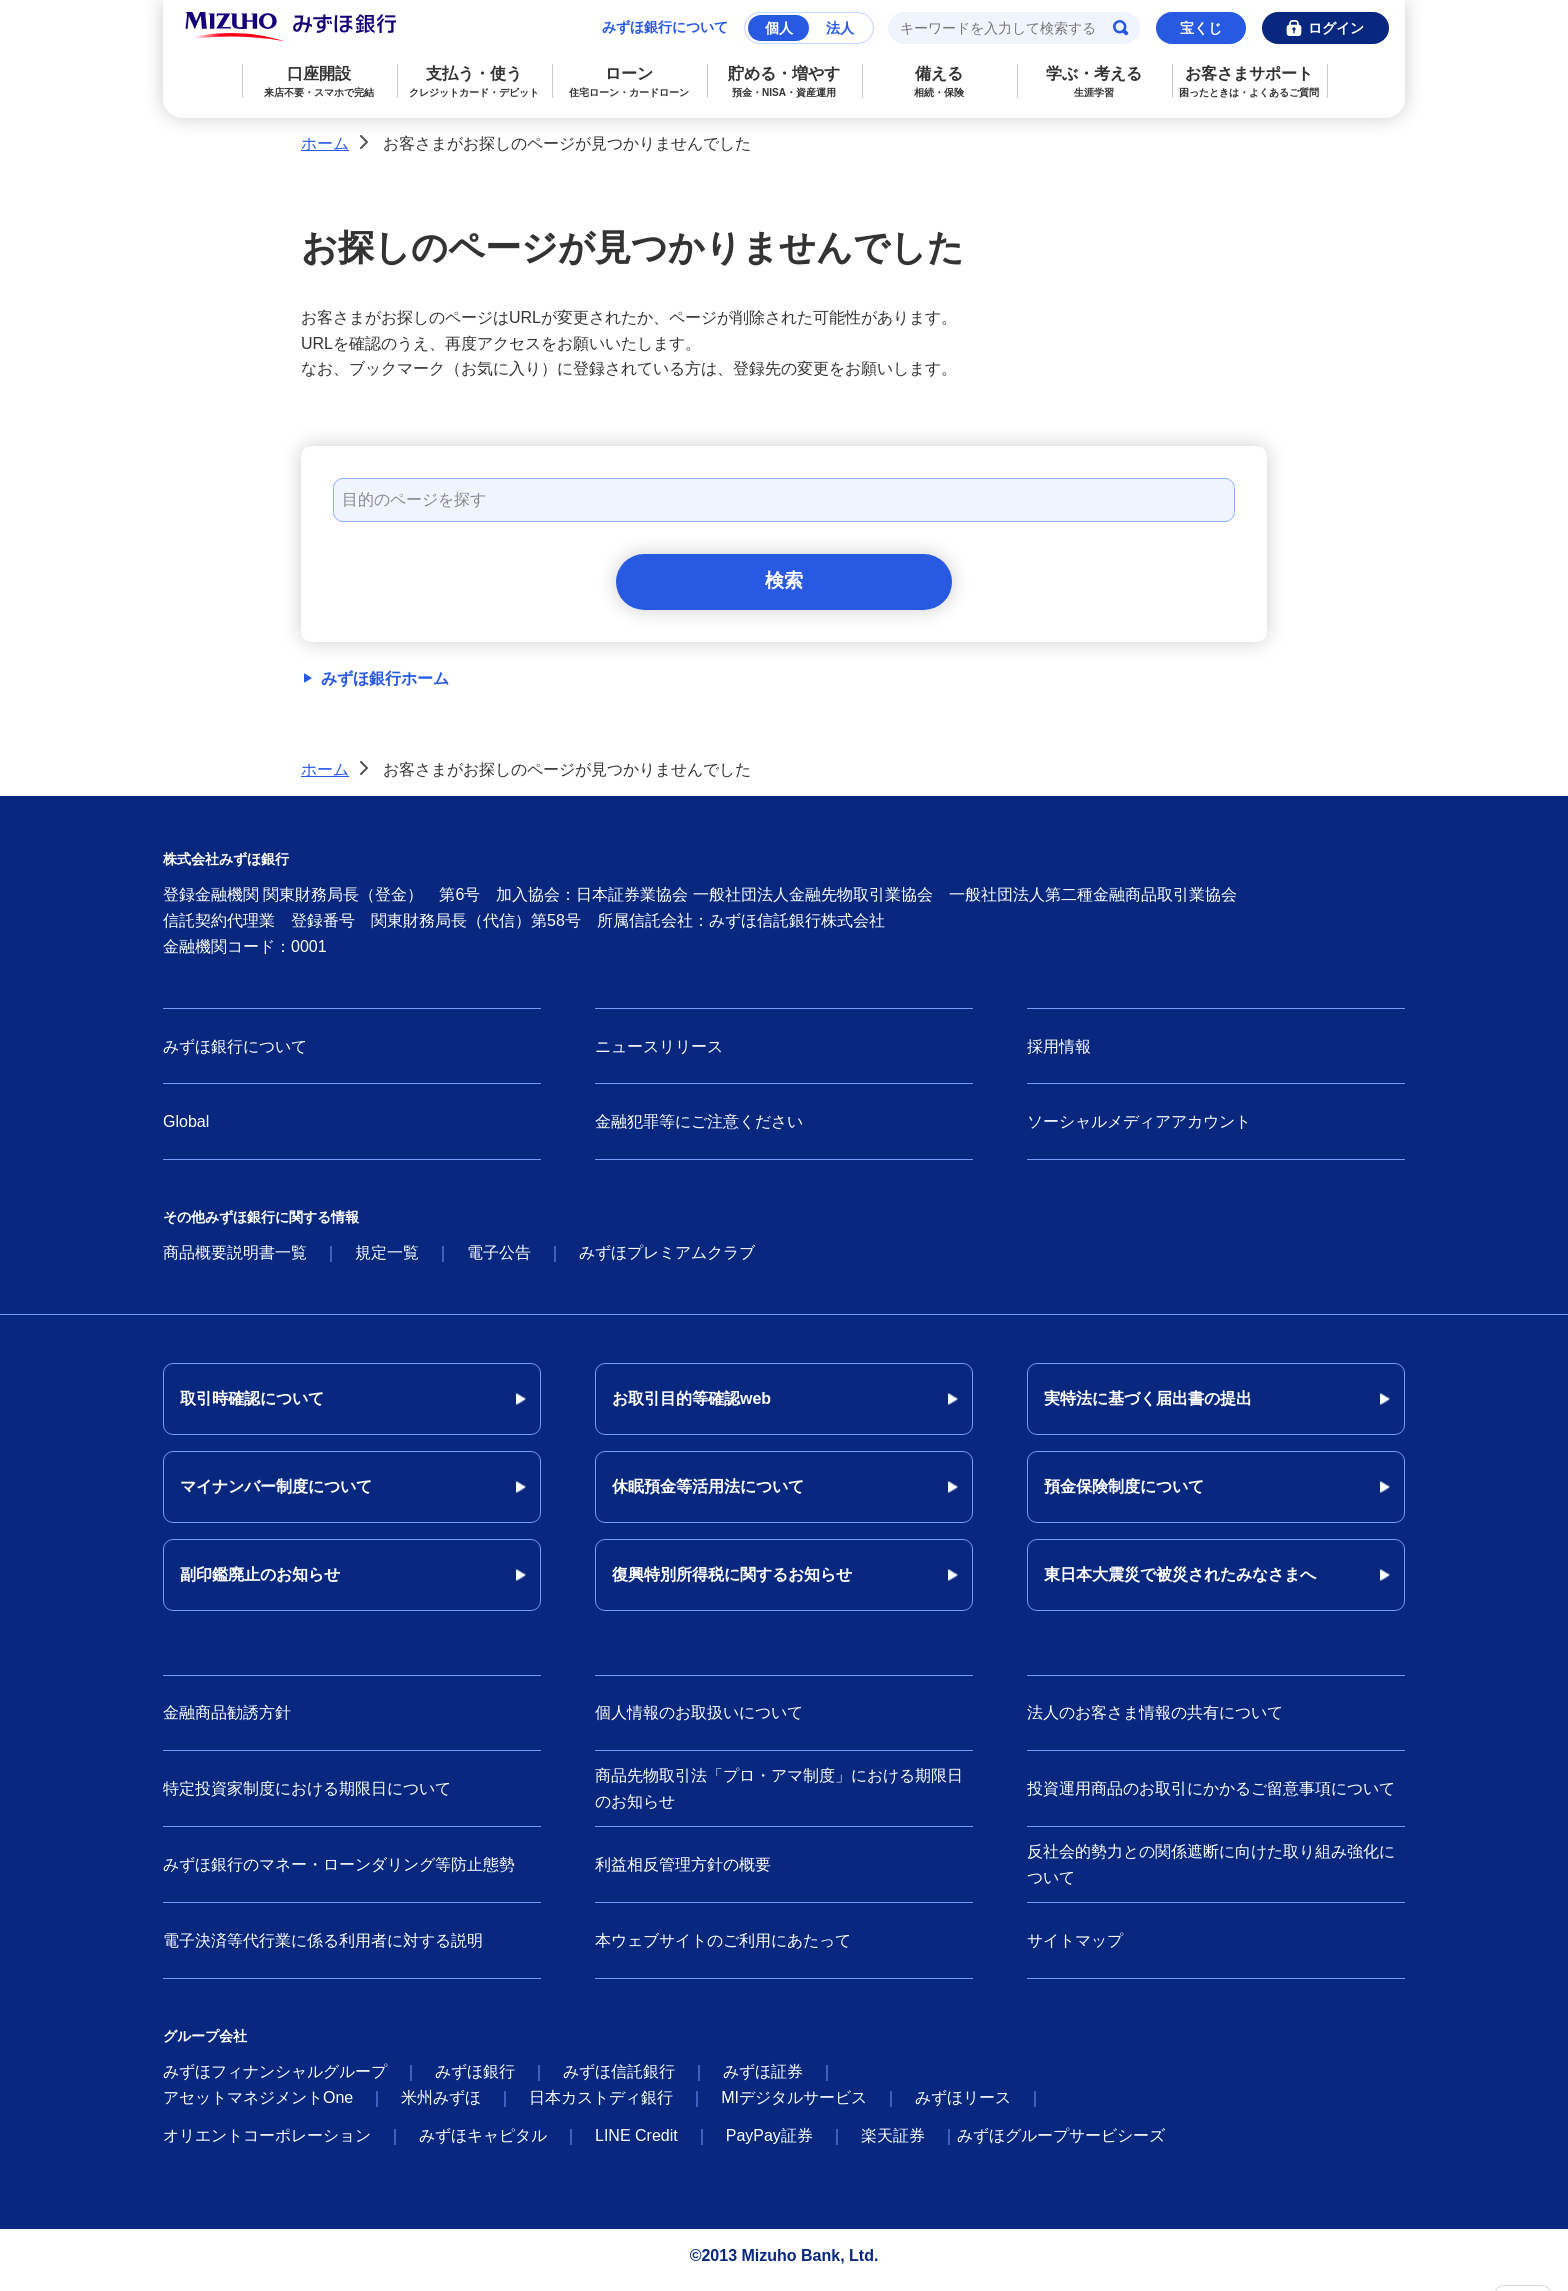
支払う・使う (474, 82)
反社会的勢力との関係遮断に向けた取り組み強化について (1211, 1872)
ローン (629, 82)
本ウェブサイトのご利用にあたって (723, 1947)
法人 (840, 28)
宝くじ (1201, 28)
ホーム (325, 143)
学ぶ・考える (1094, 82)
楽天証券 (893, 2143)
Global (186, 1129)
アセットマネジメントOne (258, 2105)
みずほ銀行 (475, 2079)
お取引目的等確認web (691, 1406)
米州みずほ (441, 2105)
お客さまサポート (1249, 82)
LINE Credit (636, 2143)
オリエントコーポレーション (267, 2143)
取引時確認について (252, 1406)
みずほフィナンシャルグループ (275, 2079)
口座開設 (319, 82)
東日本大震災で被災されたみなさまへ (1180, 1582)
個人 (779, 28)
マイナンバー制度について (276, 1494)
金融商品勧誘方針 (227, 1720)
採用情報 (1059, 1053)
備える (939, 82)
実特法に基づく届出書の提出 (1148, 1406)
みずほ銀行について (665, 27)
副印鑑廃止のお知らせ (260, 1582)
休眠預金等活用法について (708, 1494)
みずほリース (963, 2105)
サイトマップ (1075, 1947)
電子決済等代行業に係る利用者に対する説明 (323, 1947)
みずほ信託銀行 (619, 2079)
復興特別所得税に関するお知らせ (732, 1582)
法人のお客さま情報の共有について (1155, 1720)
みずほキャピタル (483, 2143)
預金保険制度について (1124, 1494)
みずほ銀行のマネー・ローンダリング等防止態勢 (339, 1871)
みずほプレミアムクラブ (667, 1260)
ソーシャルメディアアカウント (1139, 1129)
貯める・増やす (784, 82)
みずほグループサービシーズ (1061, 2143)
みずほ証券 (763, 2079)
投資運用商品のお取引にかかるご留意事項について (1211, 1795)
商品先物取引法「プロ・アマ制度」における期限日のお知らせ (779, 1796)
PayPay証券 (769, 2143)
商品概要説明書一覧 (235, 1260)
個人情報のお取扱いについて (699, 1720)
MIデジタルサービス (794, 2105)
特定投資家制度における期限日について (307, 1795)
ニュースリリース (659, 1053)
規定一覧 (387, 1260)
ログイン (1336, 28)
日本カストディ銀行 (601, 2105)
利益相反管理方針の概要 (683, 1871)
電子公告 (499, 1260)
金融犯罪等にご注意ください (699, 1129)
